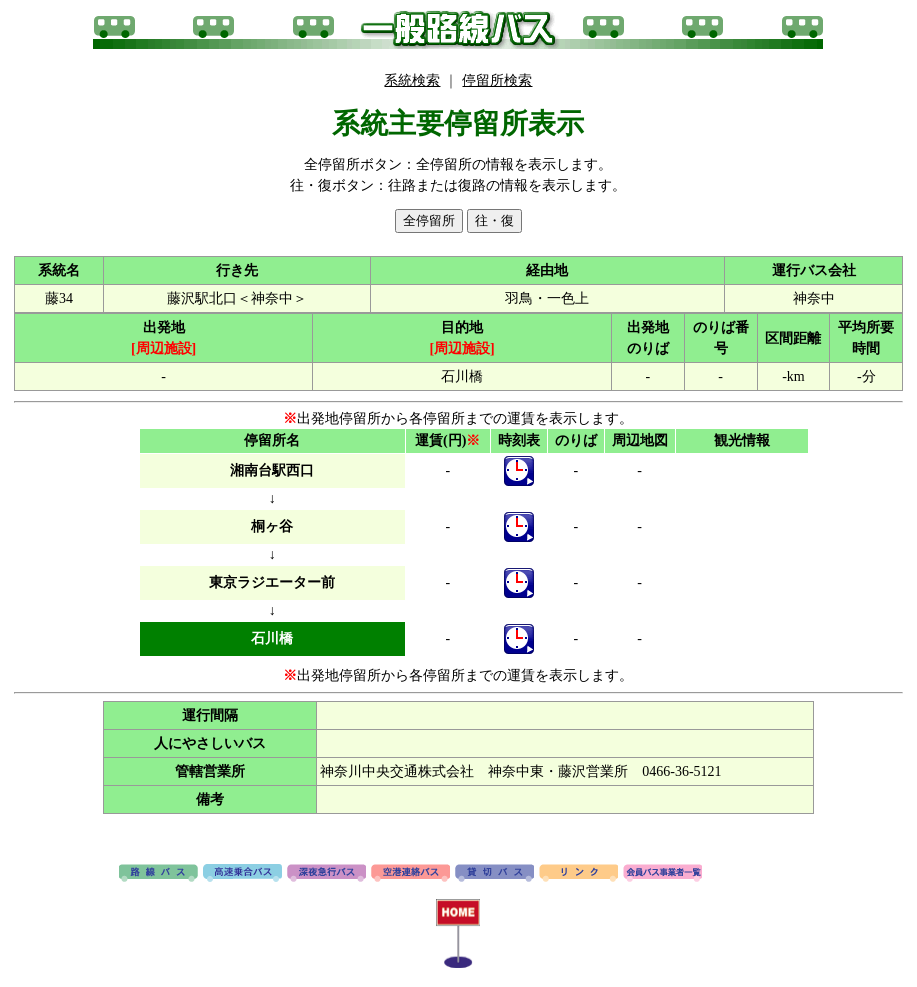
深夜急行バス (326, 874)
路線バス (158, 874)
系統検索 (412, 80)
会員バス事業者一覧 (662, 874)
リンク (578, 874)
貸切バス (494, 874)
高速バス (242, 874)
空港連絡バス (410, 874)
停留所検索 (497, 80)
